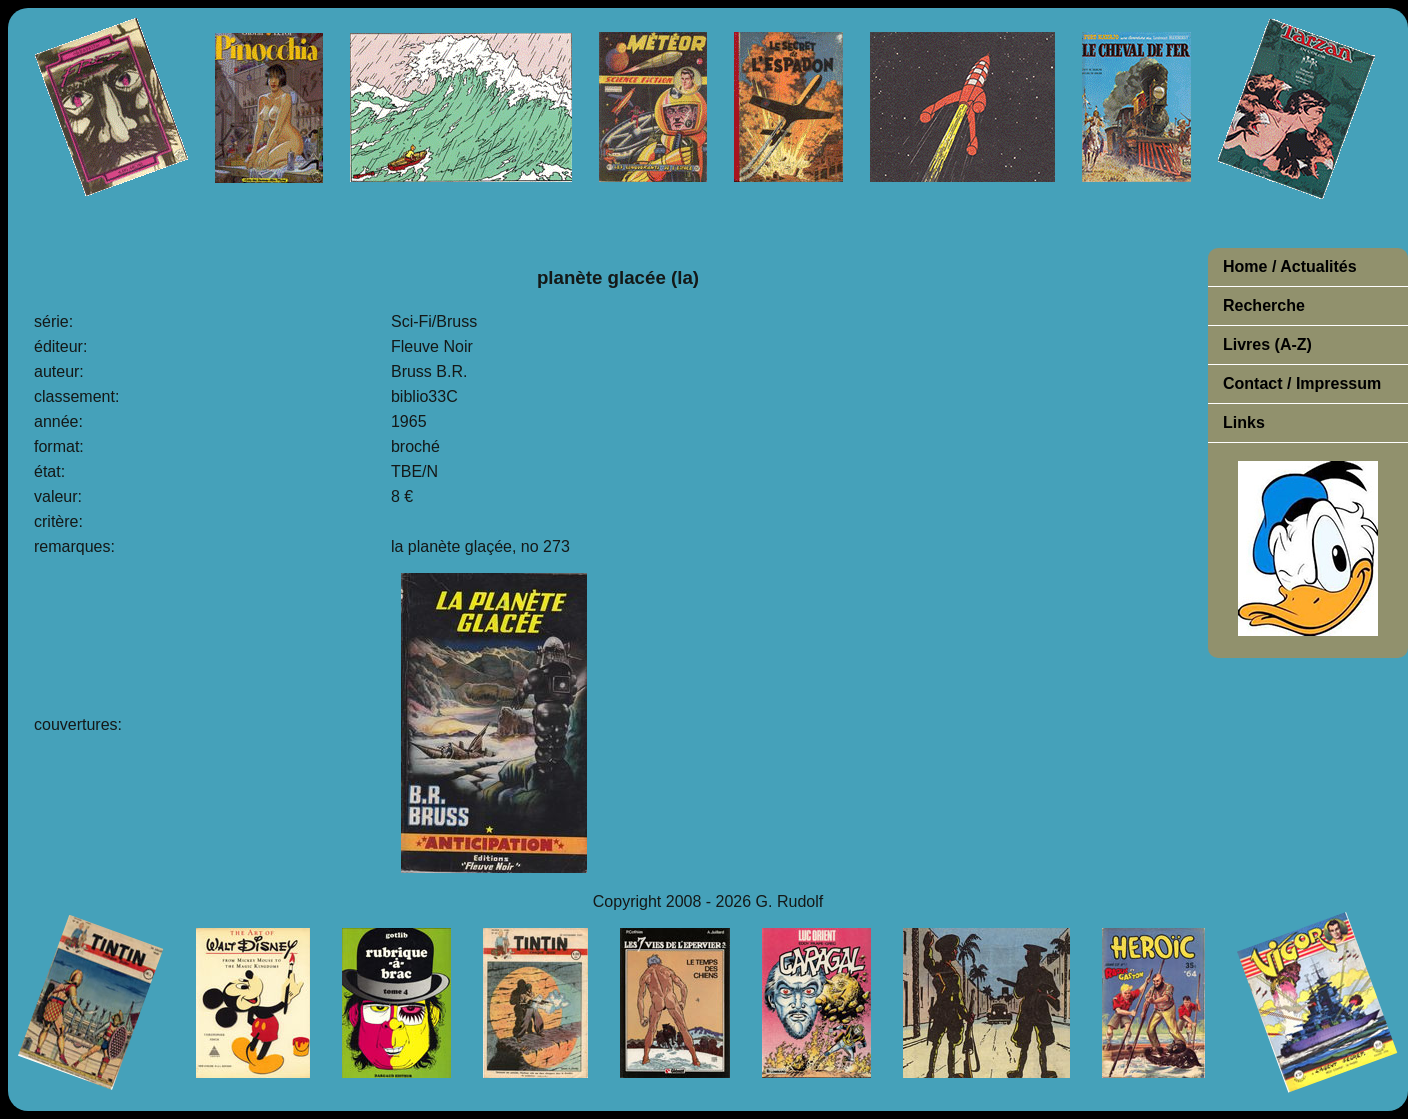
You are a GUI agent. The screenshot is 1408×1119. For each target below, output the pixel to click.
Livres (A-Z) (1267, 344)
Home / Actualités (1290, 266)
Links (1244, 422)
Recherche (1264, 305)
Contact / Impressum (1302, 383)
